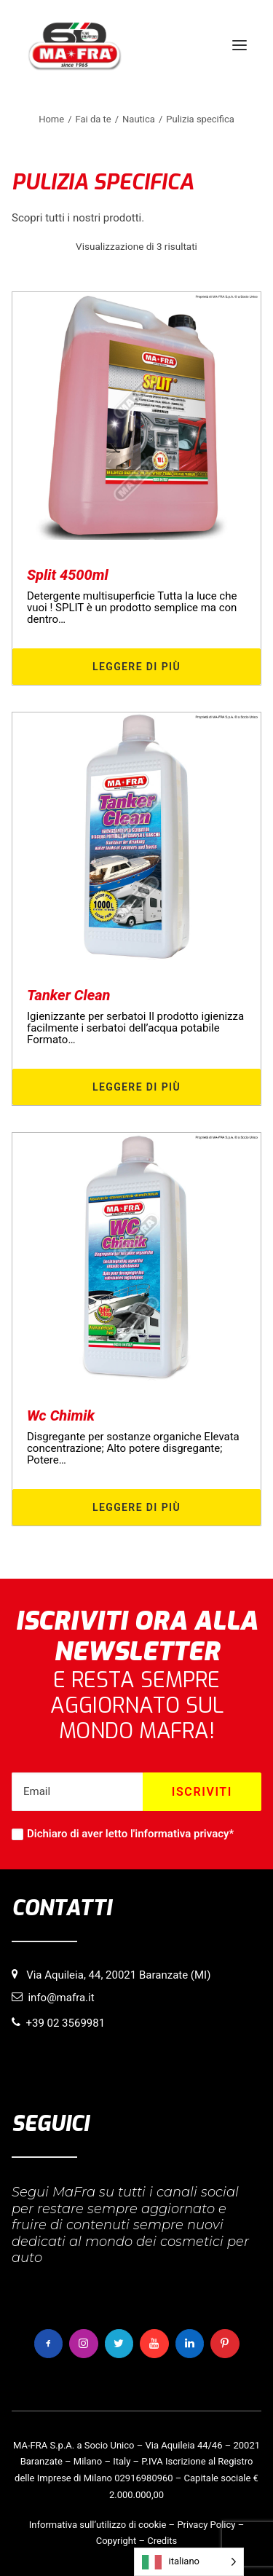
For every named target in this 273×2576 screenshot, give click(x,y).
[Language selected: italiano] (189, 2562)
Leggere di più (136, 666)
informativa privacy (182, 1833)
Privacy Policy (206, 2524)
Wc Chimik (61, 1415)
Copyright (116, 2540)
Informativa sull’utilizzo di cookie (98, 2524)
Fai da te (93, 119)
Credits (162, 2540)
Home (51, 119)
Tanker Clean (69, 995)
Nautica (138, 119)
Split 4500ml (67, 575)
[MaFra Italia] (74, 45)
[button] (239, 45)
